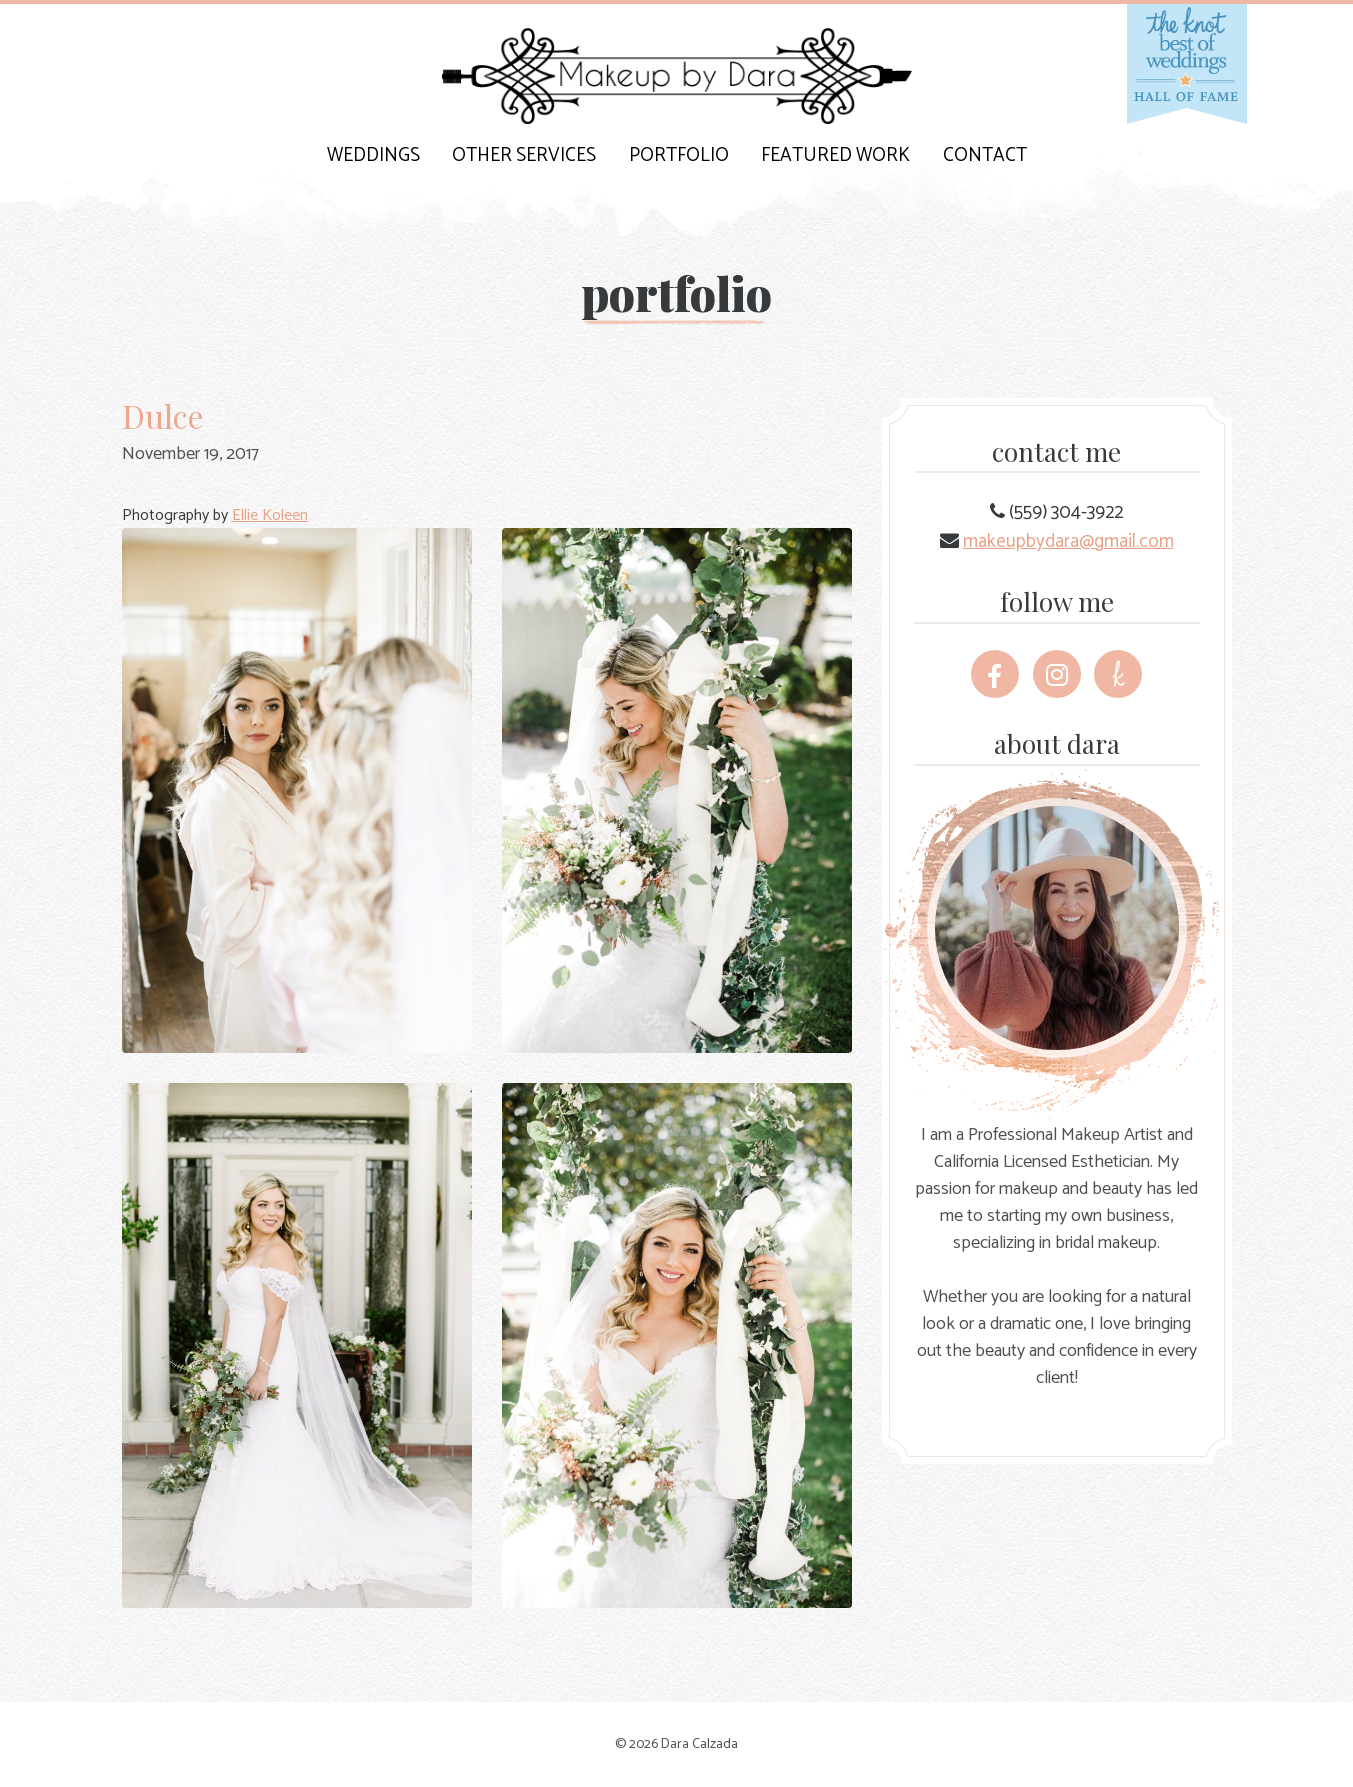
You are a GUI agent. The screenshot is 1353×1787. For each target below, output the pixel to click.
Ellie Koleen (270, 515)
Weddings (373, 155)
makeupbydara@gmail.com (1068, 541)
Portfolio (679, 155)
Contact (985, 155)
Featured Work (835, 155)
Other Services (524, 155)
